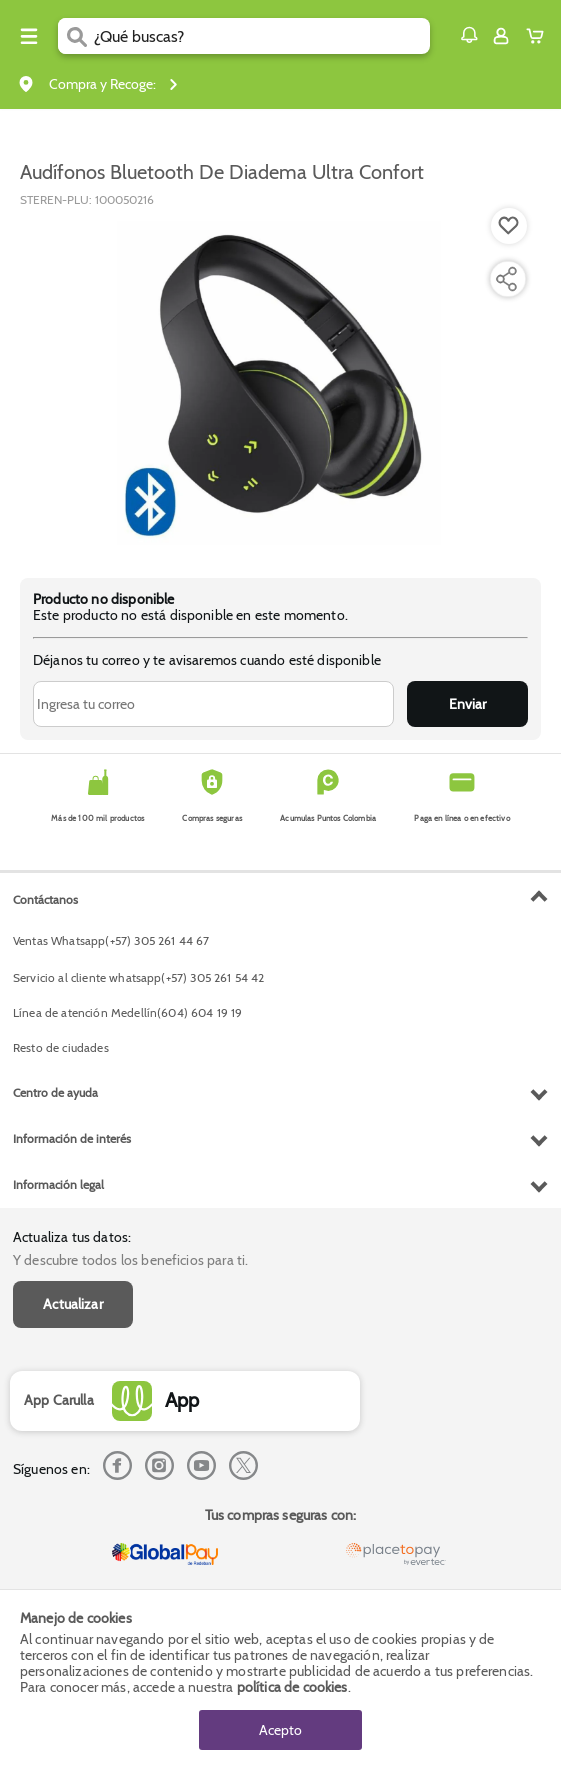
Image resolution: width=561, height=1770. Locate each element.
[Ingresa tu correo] (213, 704)
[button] (469, 35)
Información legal (58, 1184)
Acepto (280, 1730)
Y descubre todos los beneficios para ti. (130, 1260)
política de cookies (292, 1687)
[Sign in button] (501, 36)
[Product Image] (279, 383)
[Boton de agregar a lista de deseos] (509, 226)
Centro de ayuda (55, 1092)
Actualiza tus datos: (72, 1237)
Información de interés (72, 1138)
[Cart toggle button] (539, 36)
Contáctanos (45, 899)
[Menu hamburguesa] (29, 36)
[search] (262, 36)
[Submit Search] (76, 36)
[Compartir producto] (506, 279)
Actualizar (73, 1304)
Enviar (467, 704)
